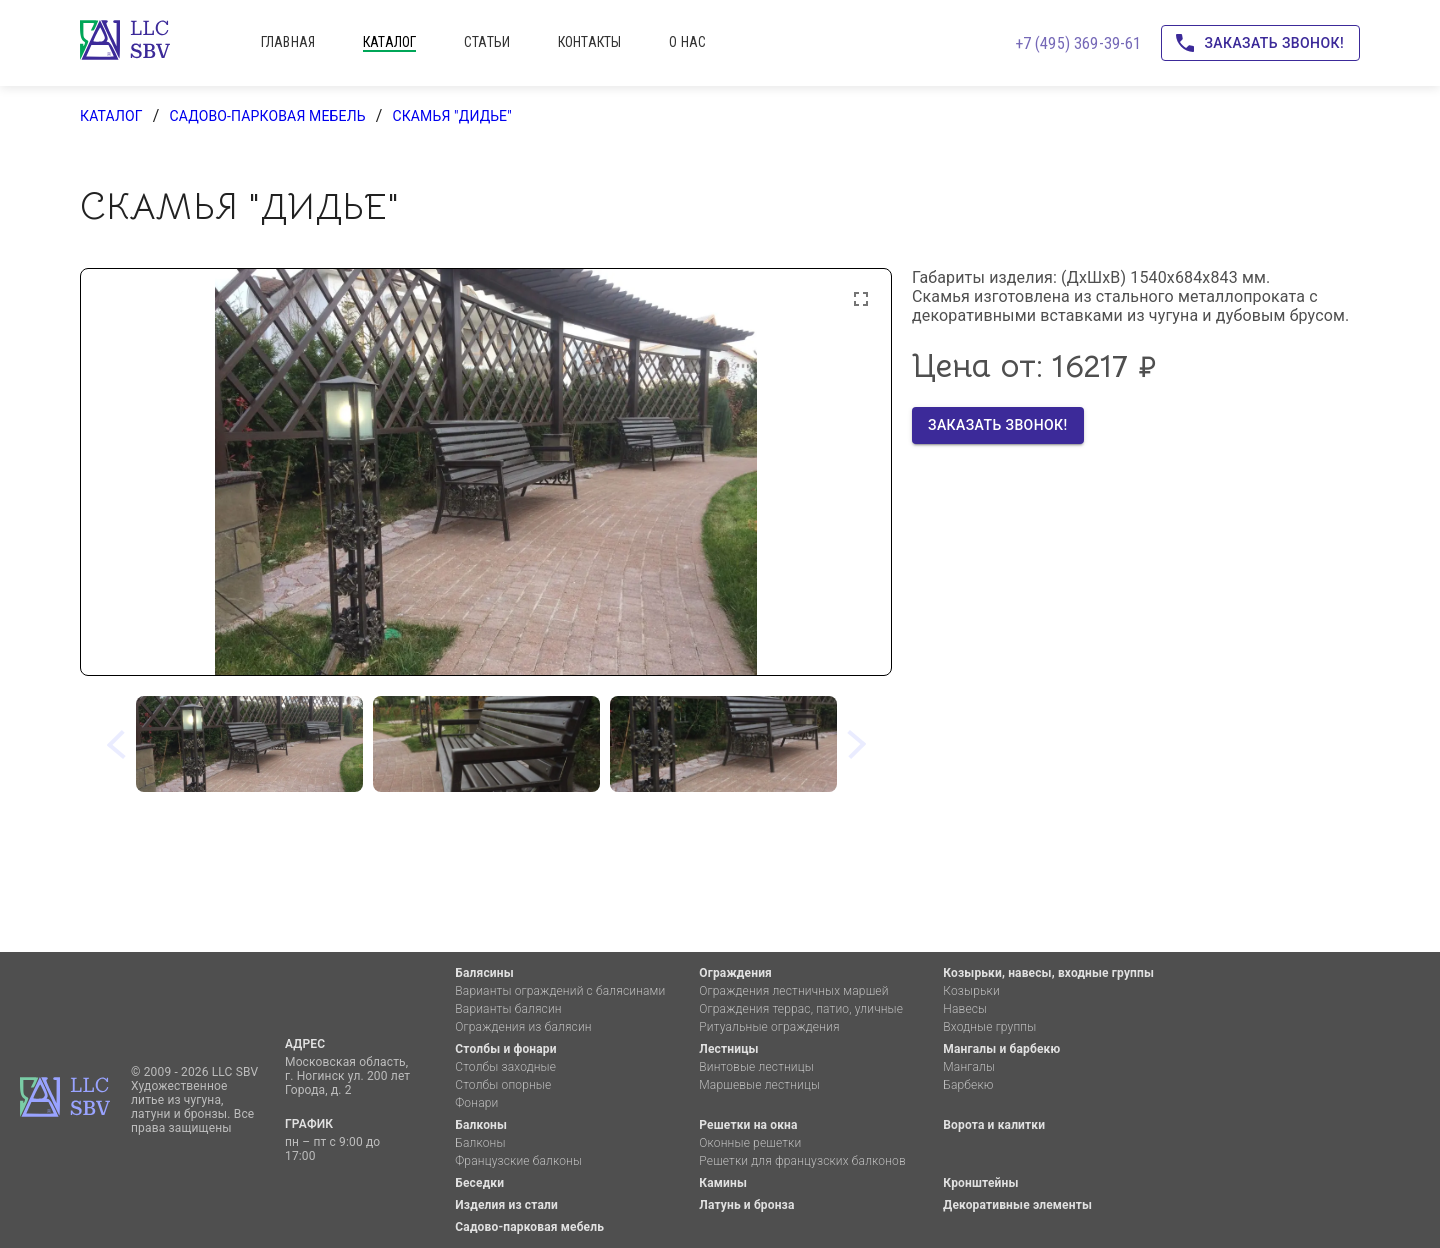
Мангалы (969, 1067)
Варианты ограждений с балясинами (560, 991)
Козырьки (971, 991)
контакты (589, 42)
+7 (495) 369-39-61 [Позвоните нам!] (1078, 43)
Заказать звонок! (1260, 43)
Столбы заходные (505, 1067)
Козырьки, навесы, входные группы (1048, 973)
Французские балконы (518, 1161)
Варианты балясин (508, 1009)
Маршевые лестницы (759, 1085)
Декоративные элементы (1017, 1205)
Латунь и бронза (746, 1205)
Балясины (484, 973)
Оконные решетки (750, 1143)
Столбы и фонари (505, 1049)
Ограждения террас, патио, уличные (801, 1009)
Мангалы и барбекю (1001, 1049)
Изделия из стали (506, 1205)
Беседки (479, 1183)
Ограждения (735, 973)
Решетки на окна (748, 1125)
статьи (487, 42)
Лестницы (728, 1049)
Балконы (481, 1125)
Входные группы (989, 1027)
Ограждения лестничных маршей (793, 991)
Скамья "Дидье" (451, 116)
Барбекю (968, 1085)
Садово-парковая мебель (267, 116)
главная (288, 42)
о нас (687, 42)
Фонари (476, 1103)
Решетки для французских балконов (802, 1161)
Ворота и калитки (994, 1125)
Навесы (965, 1009)
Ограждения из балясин (523, 1027)
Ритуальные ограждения (769, 1027)
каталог (389, 42)
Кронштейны (980, 1183)
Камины (723, 1183)
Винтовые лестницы (756, 1067)
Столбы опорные (503, 1085)
